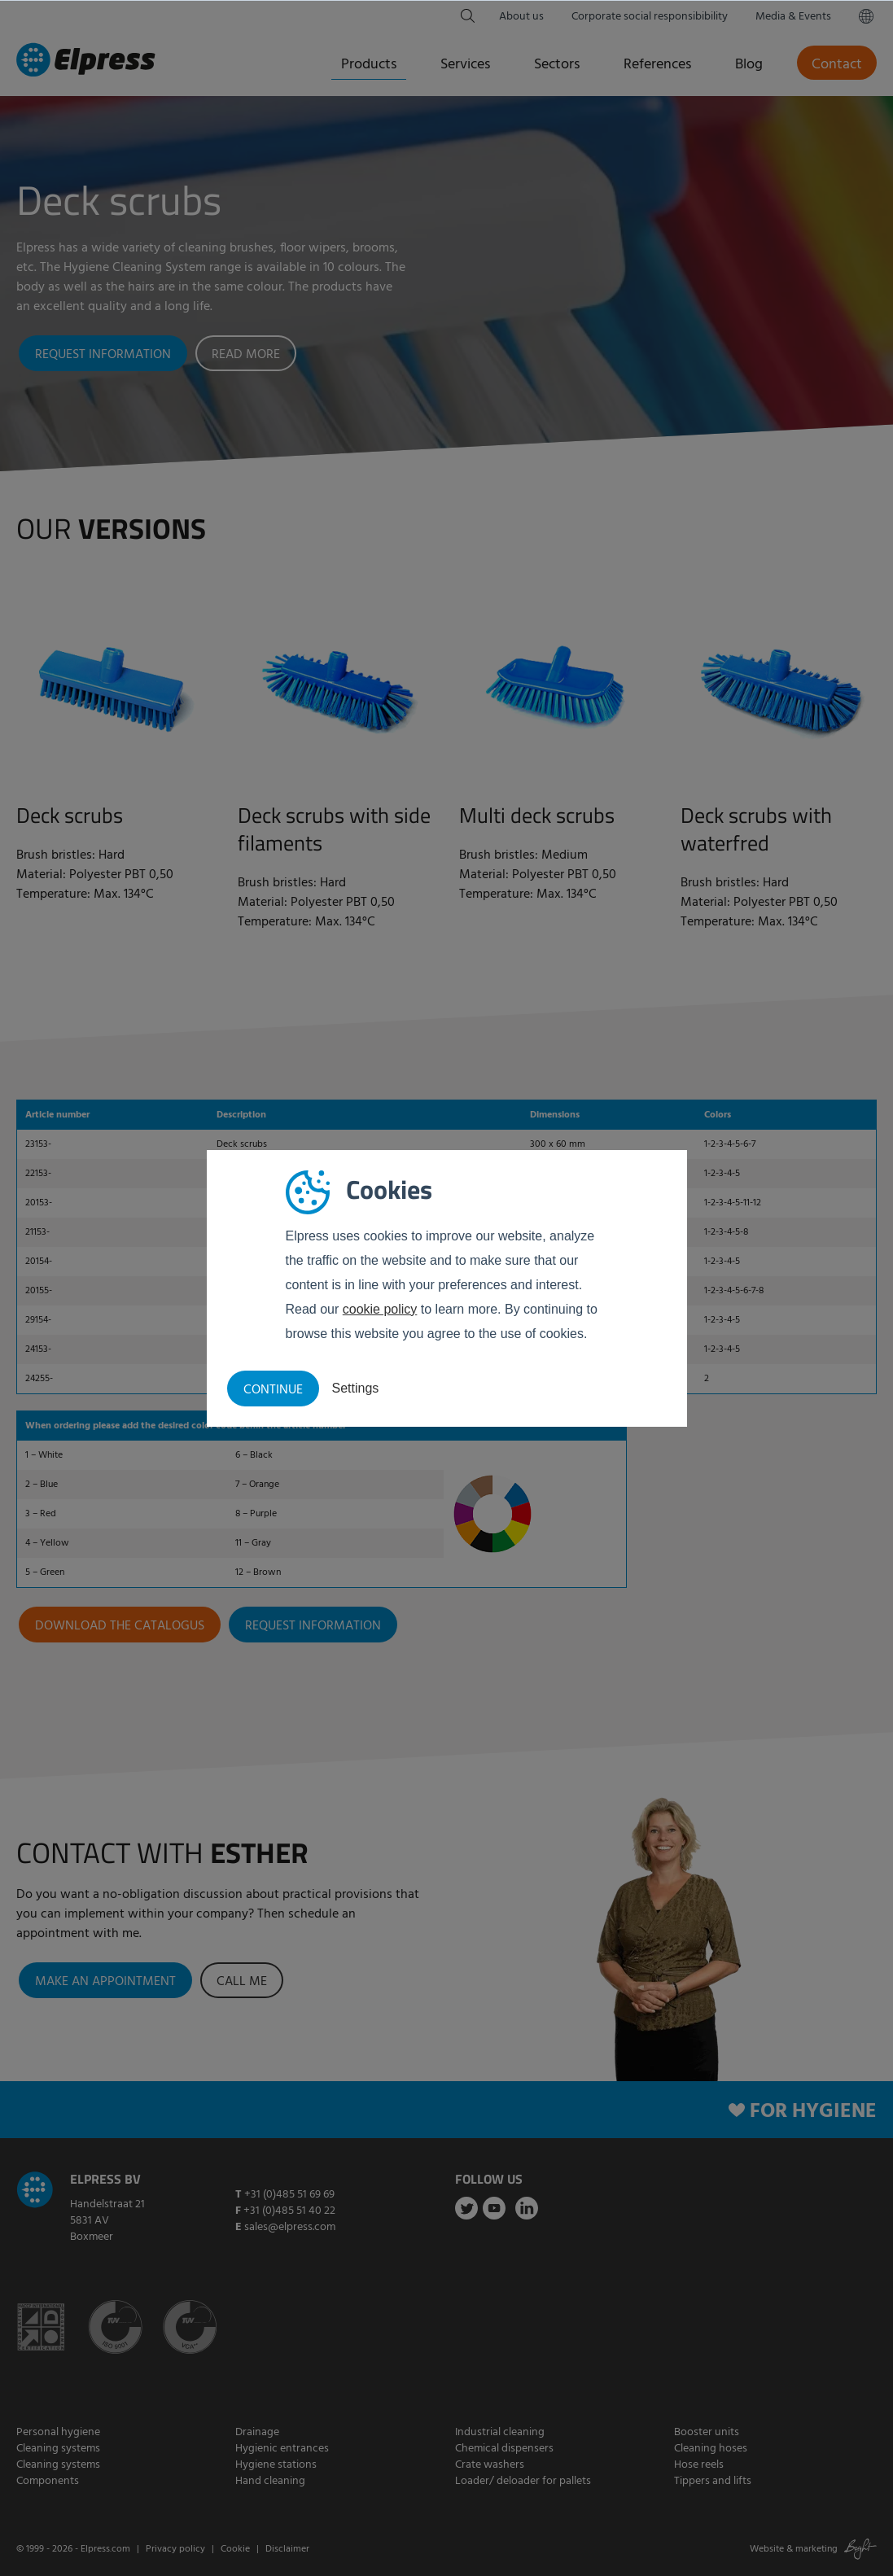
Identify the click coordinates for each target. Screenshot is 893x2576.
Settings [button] (355, 1388)
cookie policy (380, 1309)
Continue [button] (273, 1390)
